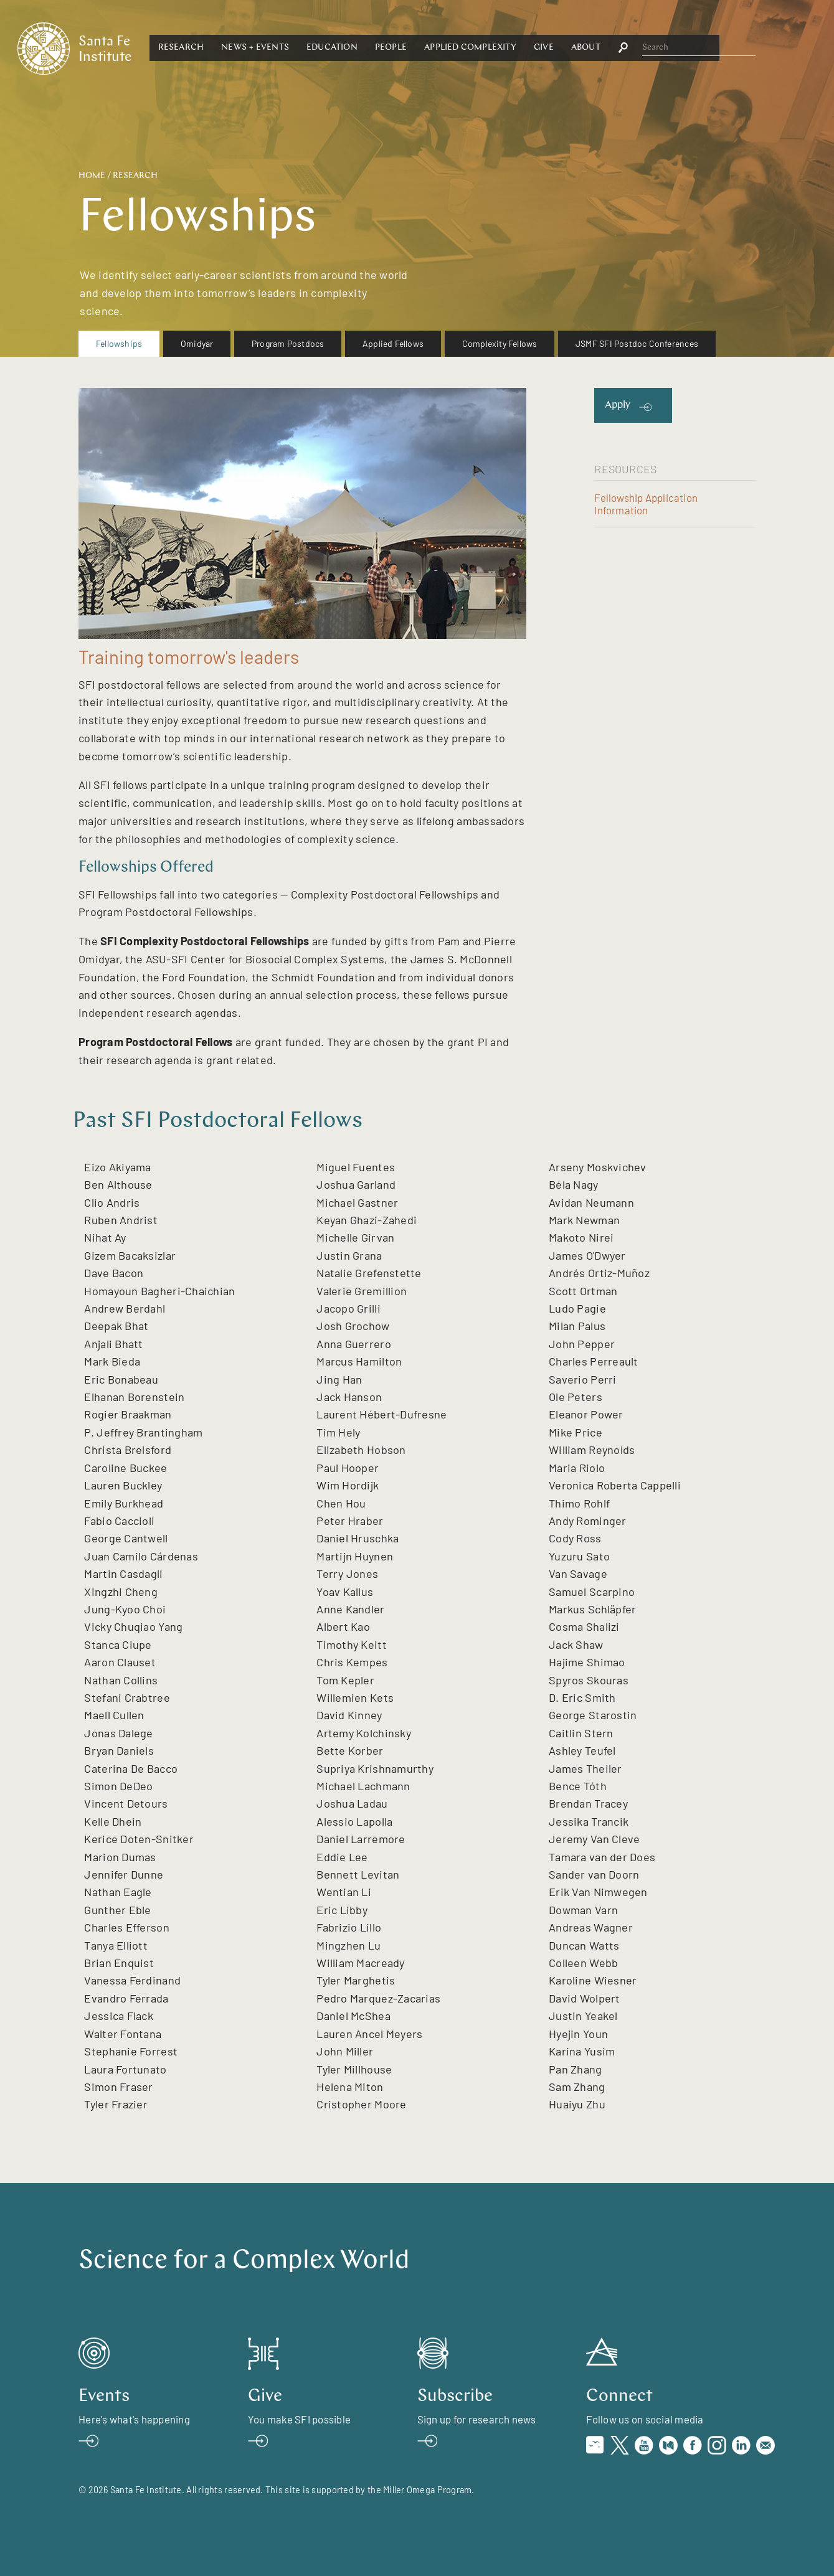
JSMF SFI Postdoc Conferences (637, 343)
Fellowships (119, 343)
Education (450, 47)
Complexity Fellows (500, 343)
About (704, 47)
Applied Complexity (589, 47)
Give (662, 47)
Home (91, 176)
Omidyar (197, 343)
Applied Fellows (393, 343)
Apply (617, 405)
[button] (299, 48)
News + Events (374, 47)
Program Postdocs (288, 343)
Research (300, 47)
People (509, 47)
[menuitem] (118, 344)
